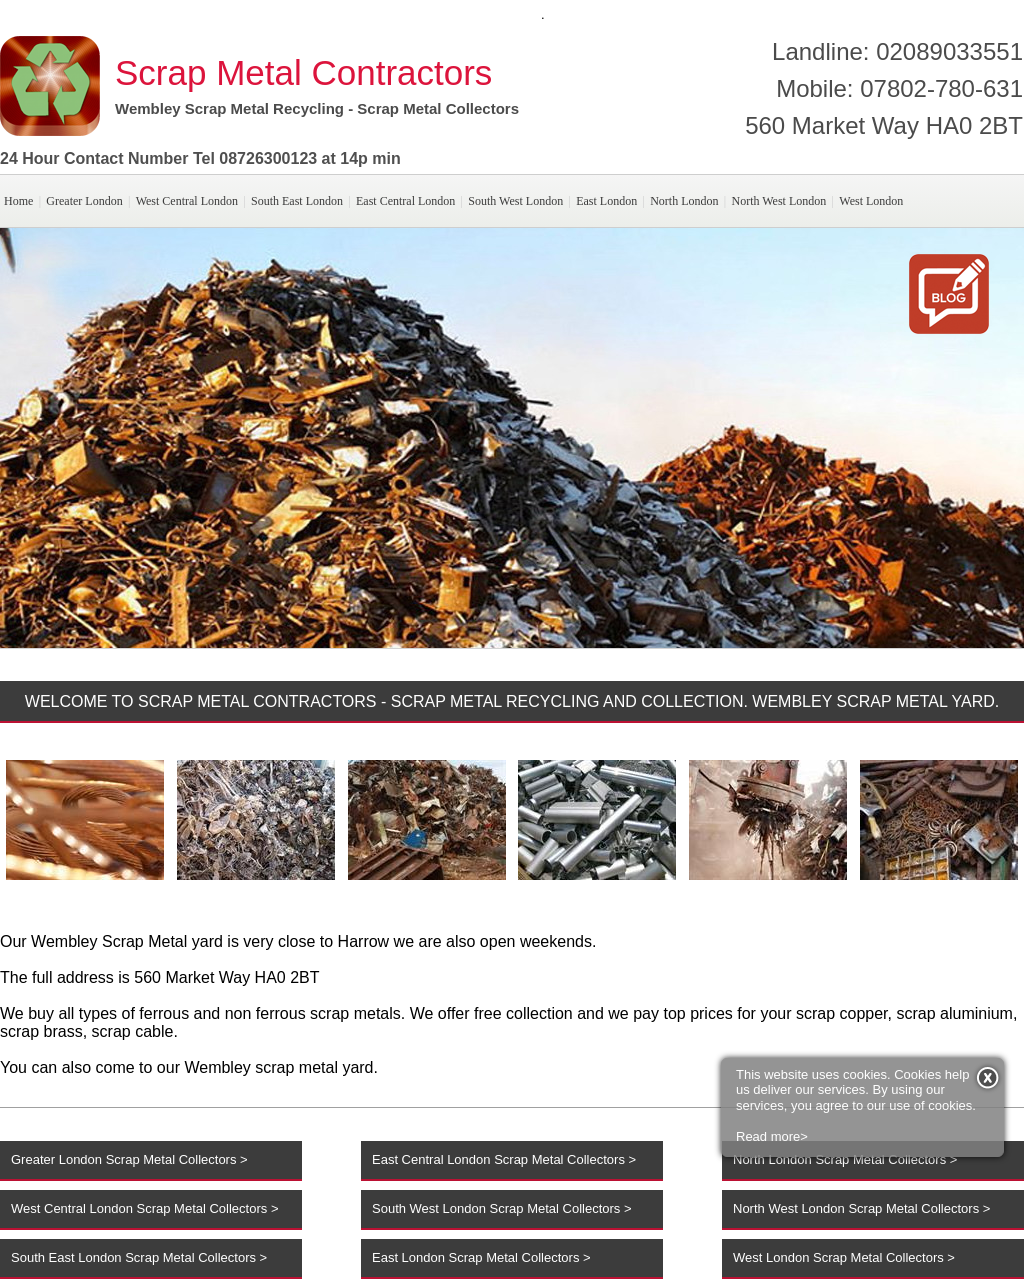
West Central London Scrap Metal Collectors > (144, 1208)
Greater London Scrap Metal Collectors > (129, 1159)
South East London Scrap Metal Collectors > (139, 1257)
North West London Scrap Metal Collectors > (861, 1208)
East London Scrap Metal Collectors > (481, 1257)
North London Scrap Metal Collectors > (845, 1159)
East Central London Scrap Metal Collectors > (504, 1159)
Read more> (772, 1080)
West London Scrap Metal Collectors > (844, 1257)
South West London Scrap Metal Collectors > (502, 1208)
